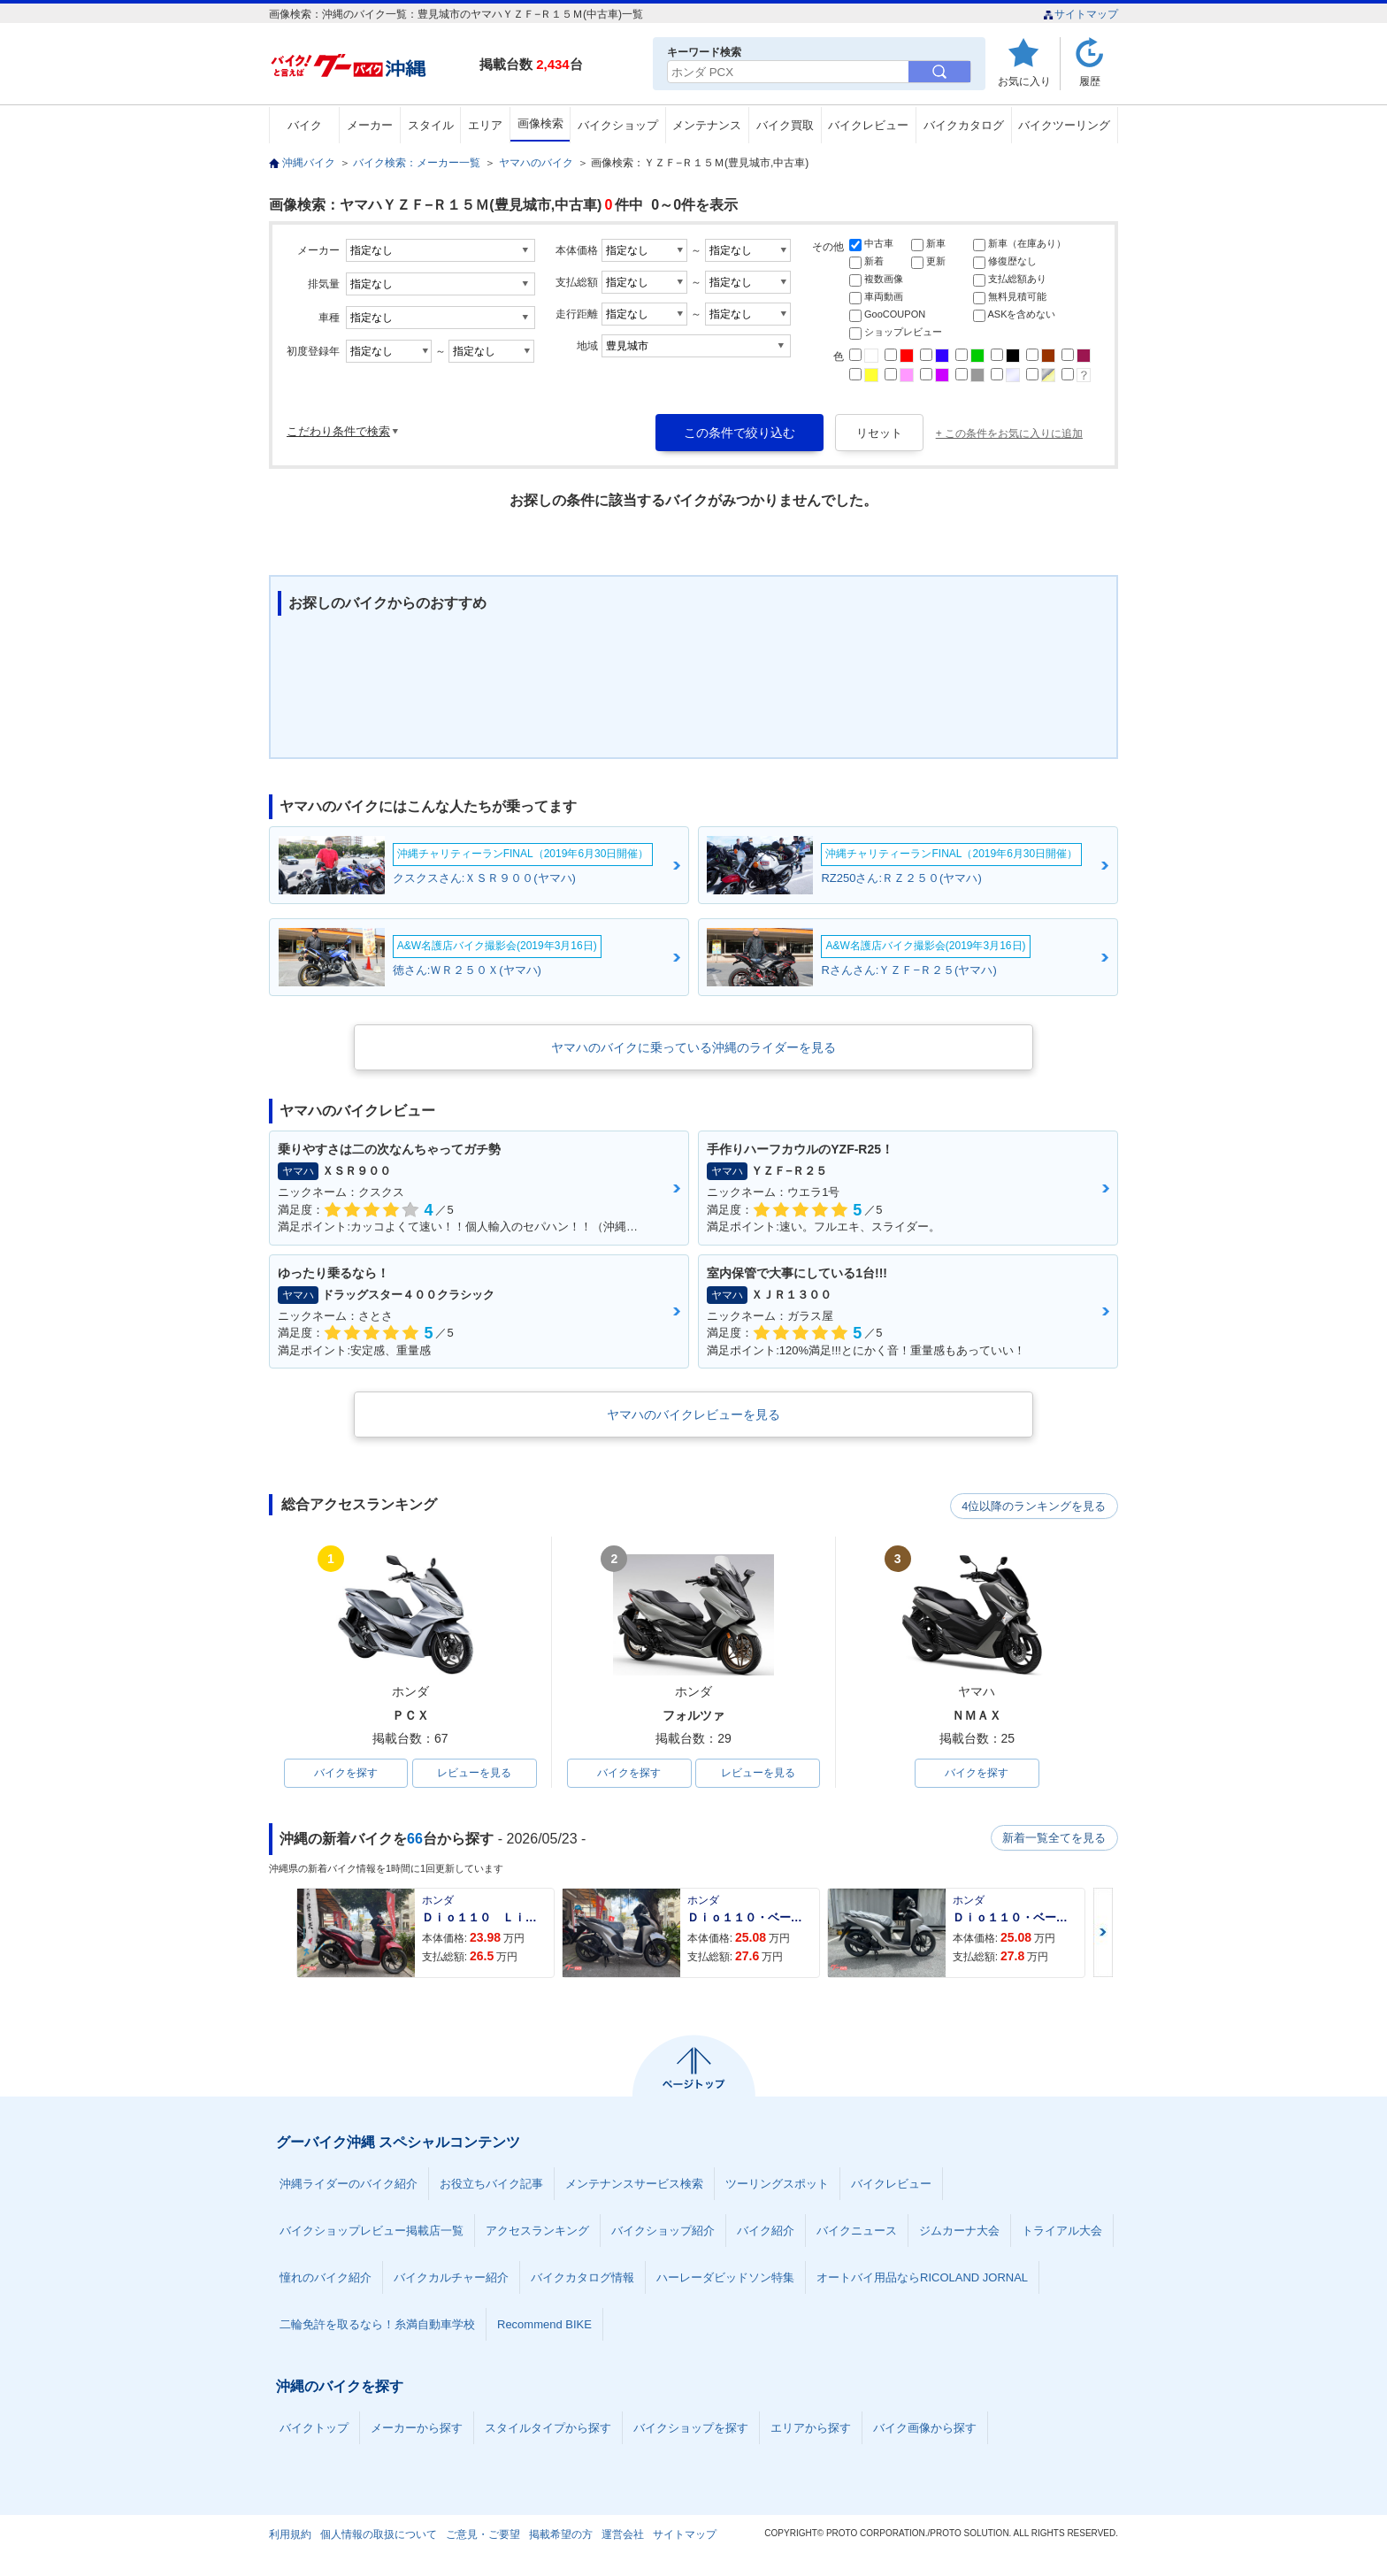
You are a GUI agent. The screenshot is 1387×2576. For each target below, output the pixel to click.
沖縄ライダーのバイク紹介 (349, 2184)
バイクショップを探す (690, 2428)
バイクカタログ (963, 125)
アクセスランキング (537, 2231)
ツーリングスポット (777, 2184)
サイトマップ (1080, 14)
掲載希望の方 (561, 2535)
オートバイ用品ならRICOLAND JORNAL (922, 2278)
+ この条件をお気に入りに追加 (1009, 433)
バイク (304, 125)
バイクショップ (618, 125)
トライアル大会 (1062, 2231)
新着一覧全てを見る (1055, 1839)
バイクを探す (346, 1773)
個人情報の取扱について (378, 2535)
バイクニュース (856, 2231)
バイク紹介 (765, 2231)
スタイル (431, 125)
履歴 (1089, 81)
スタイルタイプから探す (548, 2428)
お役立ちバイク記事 (491, 2184)
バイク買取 (785, 125)
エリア (485, 125)
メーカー (370, 125)
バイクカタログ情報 (582, 2278)
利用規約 (290, 2535)
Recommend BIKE (544, 2325)
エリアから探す (810, 2428)
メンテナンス (706, 125)
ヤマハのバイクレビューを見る (693, 1414)
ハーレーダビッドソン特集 (725, 2278)
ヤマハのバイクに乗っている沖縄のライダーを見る (693, 1047)
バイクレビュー (868, 125)
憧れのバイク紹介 (326, 2278)
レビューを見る (474, 1773)
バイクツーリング (1064, 125)
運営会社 (623, 2535)
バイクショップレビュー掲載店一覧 (372, 2231)
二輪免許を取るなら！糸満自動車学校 (377, 2325)
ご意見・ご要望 (483, 2535)
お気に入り (1024, 81)
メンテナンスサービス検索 (634, 2184)
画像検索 (540, 123)
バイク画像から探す (925, 2428)
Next (1103, 1933)
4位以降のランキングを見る (1036, 1505)
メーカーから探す (417, 2428)
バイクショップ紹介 (663, 2231)
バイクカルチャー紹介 (451, 2278)
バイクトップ (314, 2428)
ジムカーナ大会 (959, 2231)
